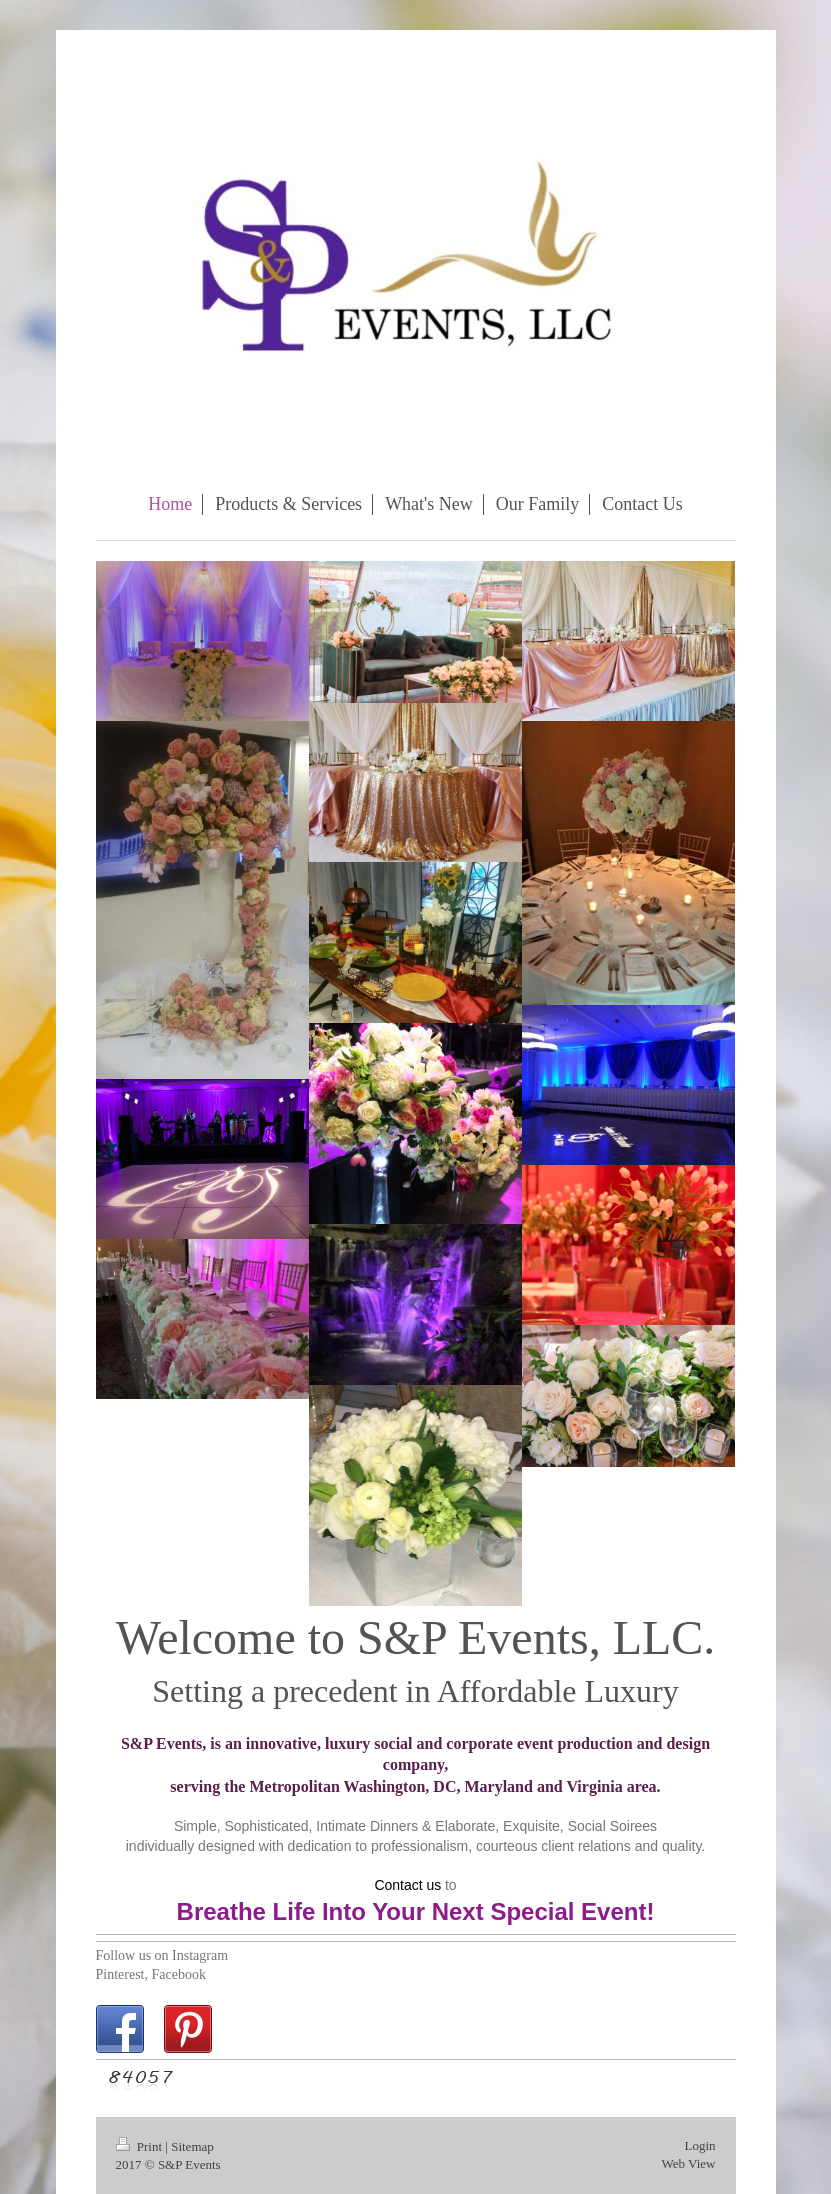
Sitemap (192, 2146)
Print (141, 2146)
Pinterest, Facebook (151, 1974)
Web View (689, 2163)
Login (699, 2145)
